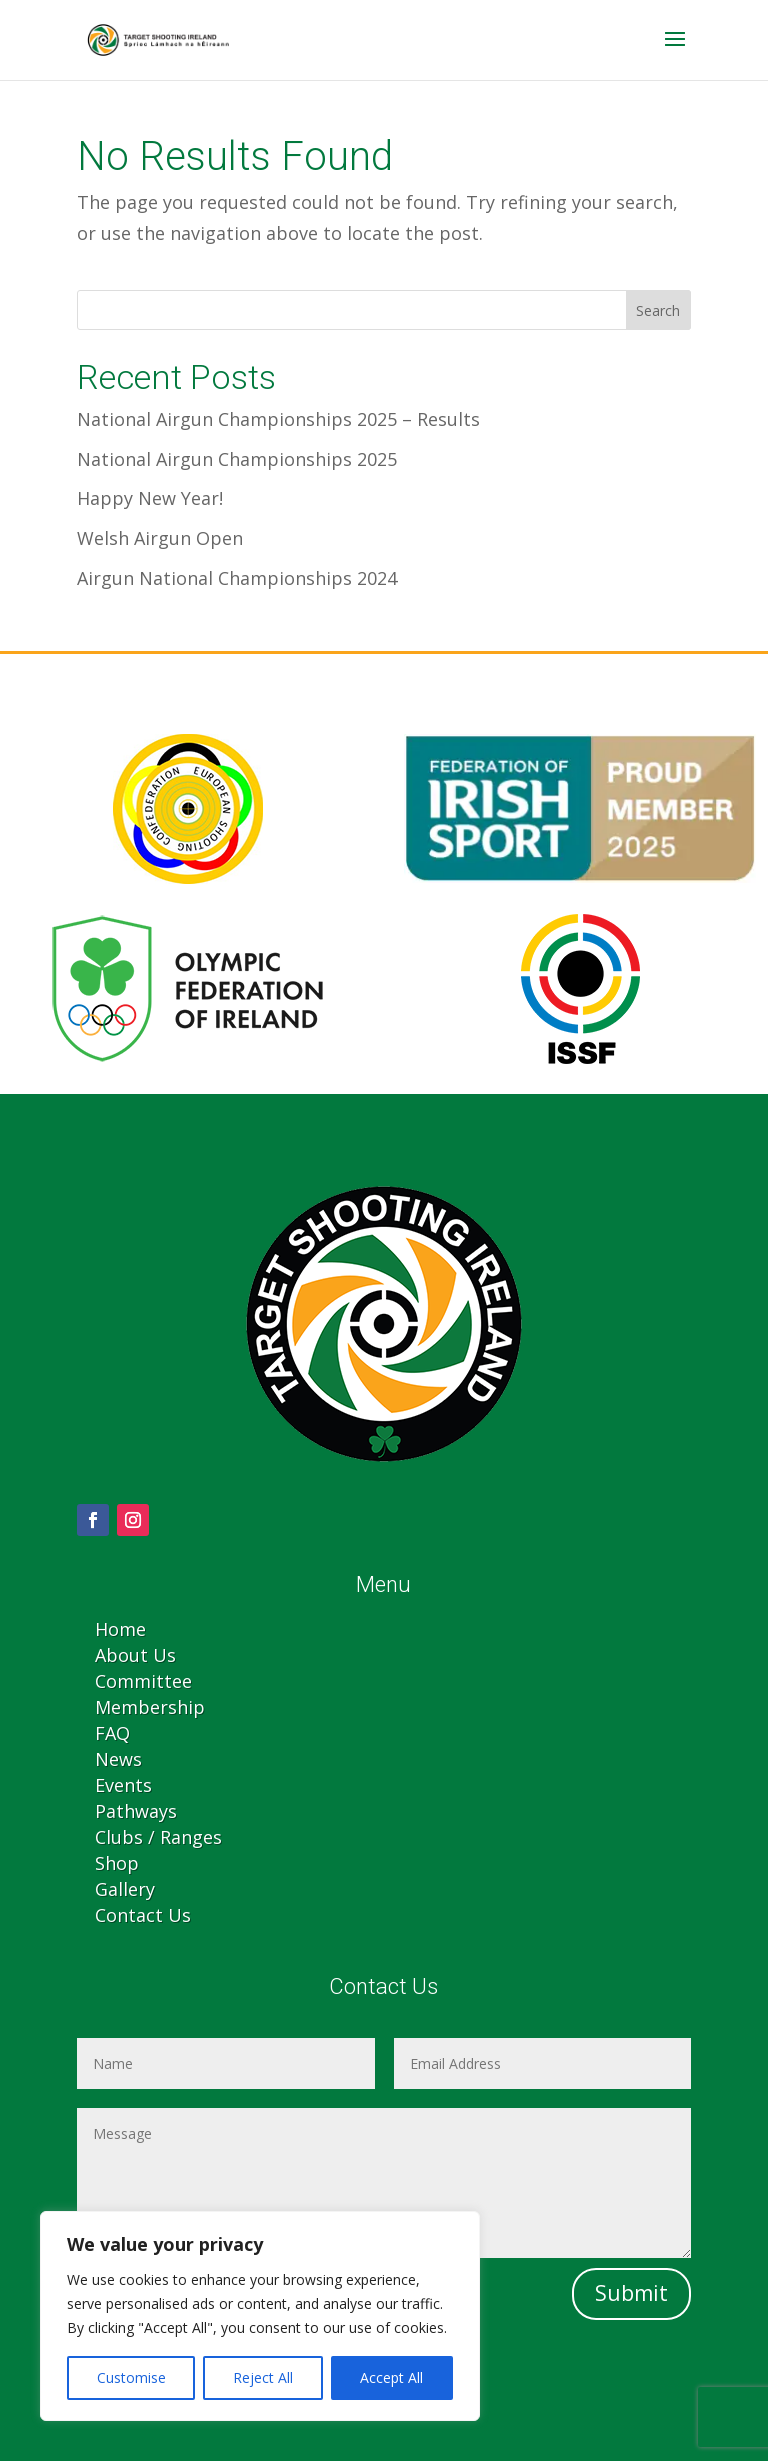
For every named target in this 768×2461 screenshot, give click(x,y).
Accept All (391, 2377)
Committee (143, 1681)
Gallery (125, 1889)
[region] (260, 2316)
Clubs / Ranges (158, 1837)
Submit (631, 2293)
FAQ (112, 1733)
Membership (150, 1707)
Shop (117, 1863)
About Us (135, 1655)
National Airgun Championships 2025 (237, 459)
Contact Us (143, 1915)
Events (123, 1785)
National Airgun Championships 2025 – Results (278, 419)
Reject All (263, 2377)
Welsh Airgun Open (160, 538)
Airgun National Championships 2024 (237, 578)
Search (658, 310)
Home (120, 1629)
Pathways (136, 1811)
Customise (131, 2377)
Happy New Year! (150, 498)
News (118, 1759)
